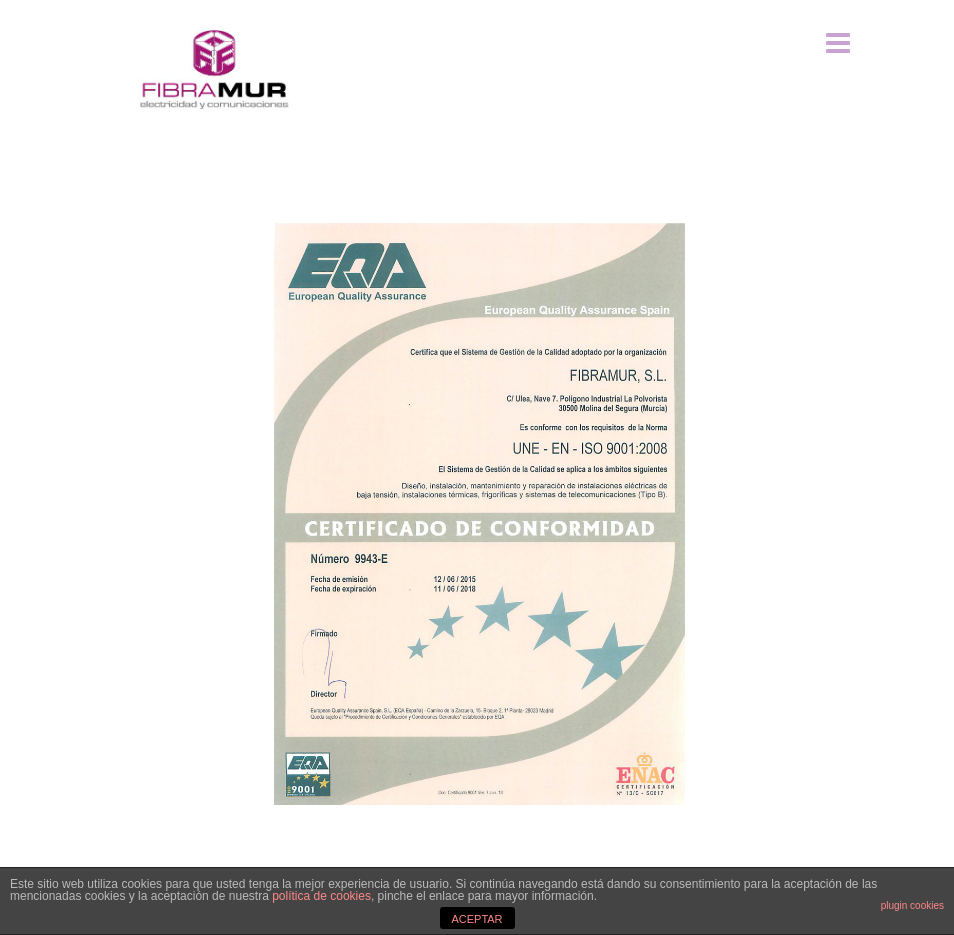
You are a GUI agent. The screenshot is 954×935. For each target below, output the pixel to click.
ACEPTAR (476, 919)
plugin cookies (912, 905)
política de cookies (321, 896)
